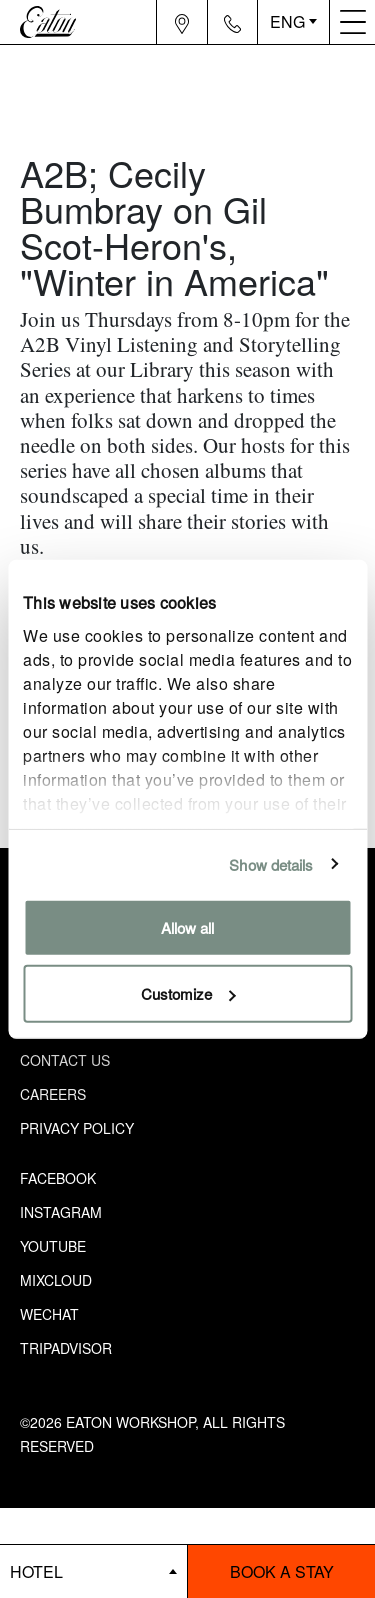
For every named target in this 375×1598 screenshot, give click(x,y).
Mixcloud (56, 1280)
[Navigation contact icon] (233, 22)
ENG (287, 21)
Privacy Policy (77, 1128)
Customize (188, 992)
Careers (53, 1094)
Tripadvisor (66, 1348)
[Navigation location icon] (182, 22)
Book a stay (282, 1571)
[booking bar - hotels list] (93, 1571)
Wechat (49, 1314)
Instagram (61, 1212)
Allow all (187, 927)
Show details (271, 863)
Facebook (58, 1178)
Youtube (53, 1246)
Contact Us (65, 1060)
